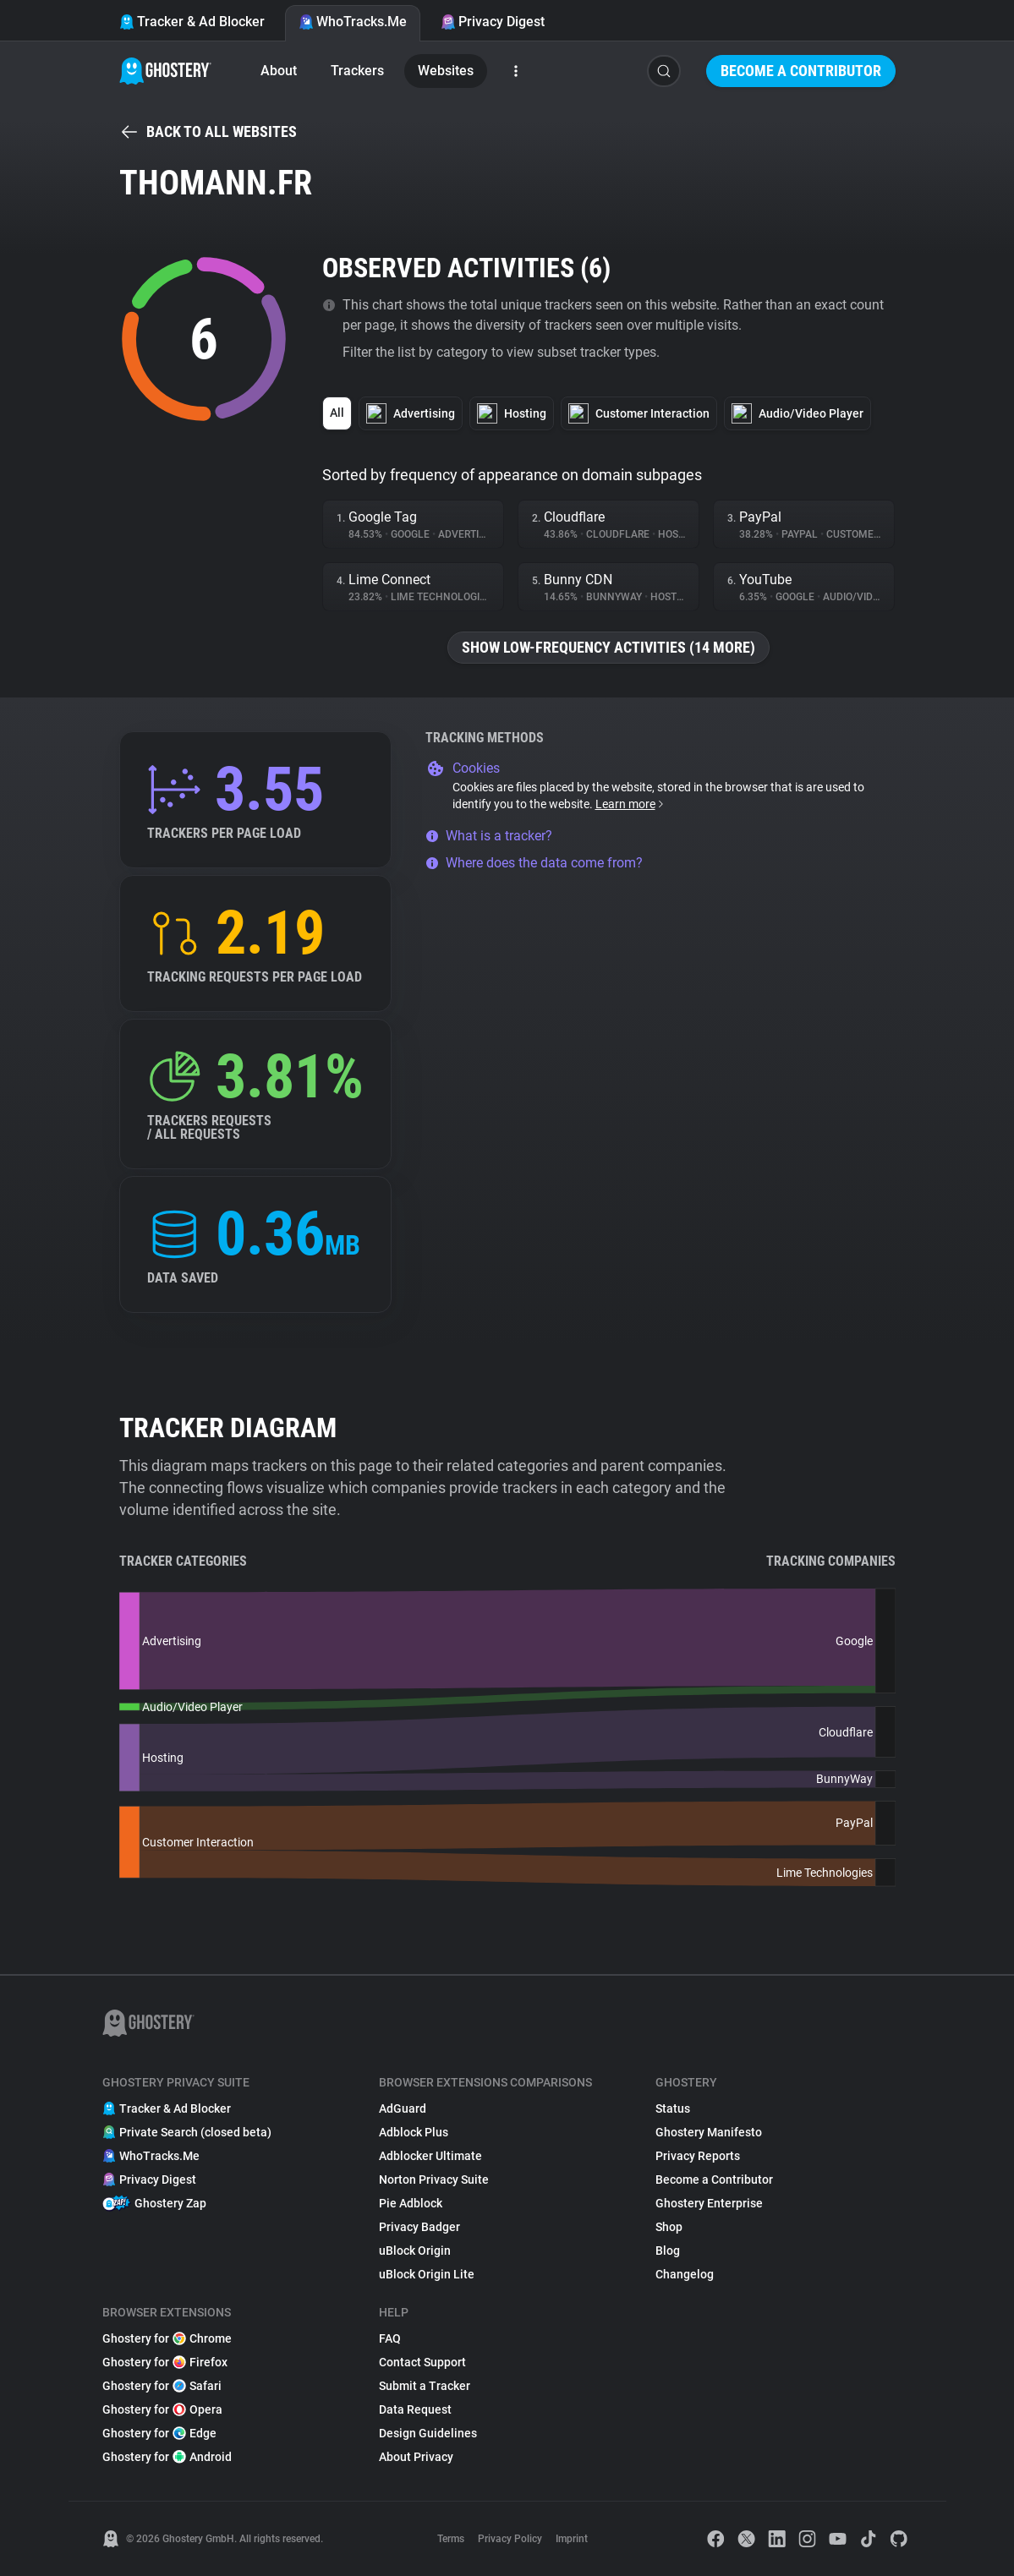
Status (672, 2108)
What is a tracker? (488, 836)
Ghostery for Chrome (167, 2338)
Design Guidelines (428, 2433)
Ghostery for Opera (162, 2409)
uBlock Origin (415, 2250)
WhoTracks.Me (353, 22)
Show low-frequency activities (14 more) (608, 647)
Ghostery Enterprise (709, 2203)
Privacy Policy (510, 2539)
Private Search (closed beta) (186, 2132)
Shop (668, 2227)
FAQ (390, 2338)
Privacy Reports (697, 2156)
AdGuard (402, 2108)
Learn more (630, 804)
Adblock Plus (413, 2132)
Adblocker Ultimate (430, 2156)
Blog (667, 2250)
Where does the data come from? (534, 863)
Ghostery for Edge (159, 2433)
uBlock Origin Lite (426, 2274)
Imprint (572, 2539)
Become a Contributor (801, 70)
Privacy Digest (493, 22)
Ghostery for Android (167, 2457)
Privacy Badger (419, 2227)
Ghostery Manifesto (708, 2132)
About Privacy (416, 2457)
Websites (446, 71)
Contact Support (422, 2362)
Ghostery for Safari (162, 2386)
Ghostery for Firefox (164, 2362)
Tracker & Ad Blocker (192, 22)
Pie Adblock (410, 2203)
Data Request (415, 2409)
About (278, 71)
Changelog (684, 2274)
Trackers (357, 71)
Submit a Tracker (424, 2386)
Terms (450, 2539)
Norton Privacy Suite (434, 2179)
